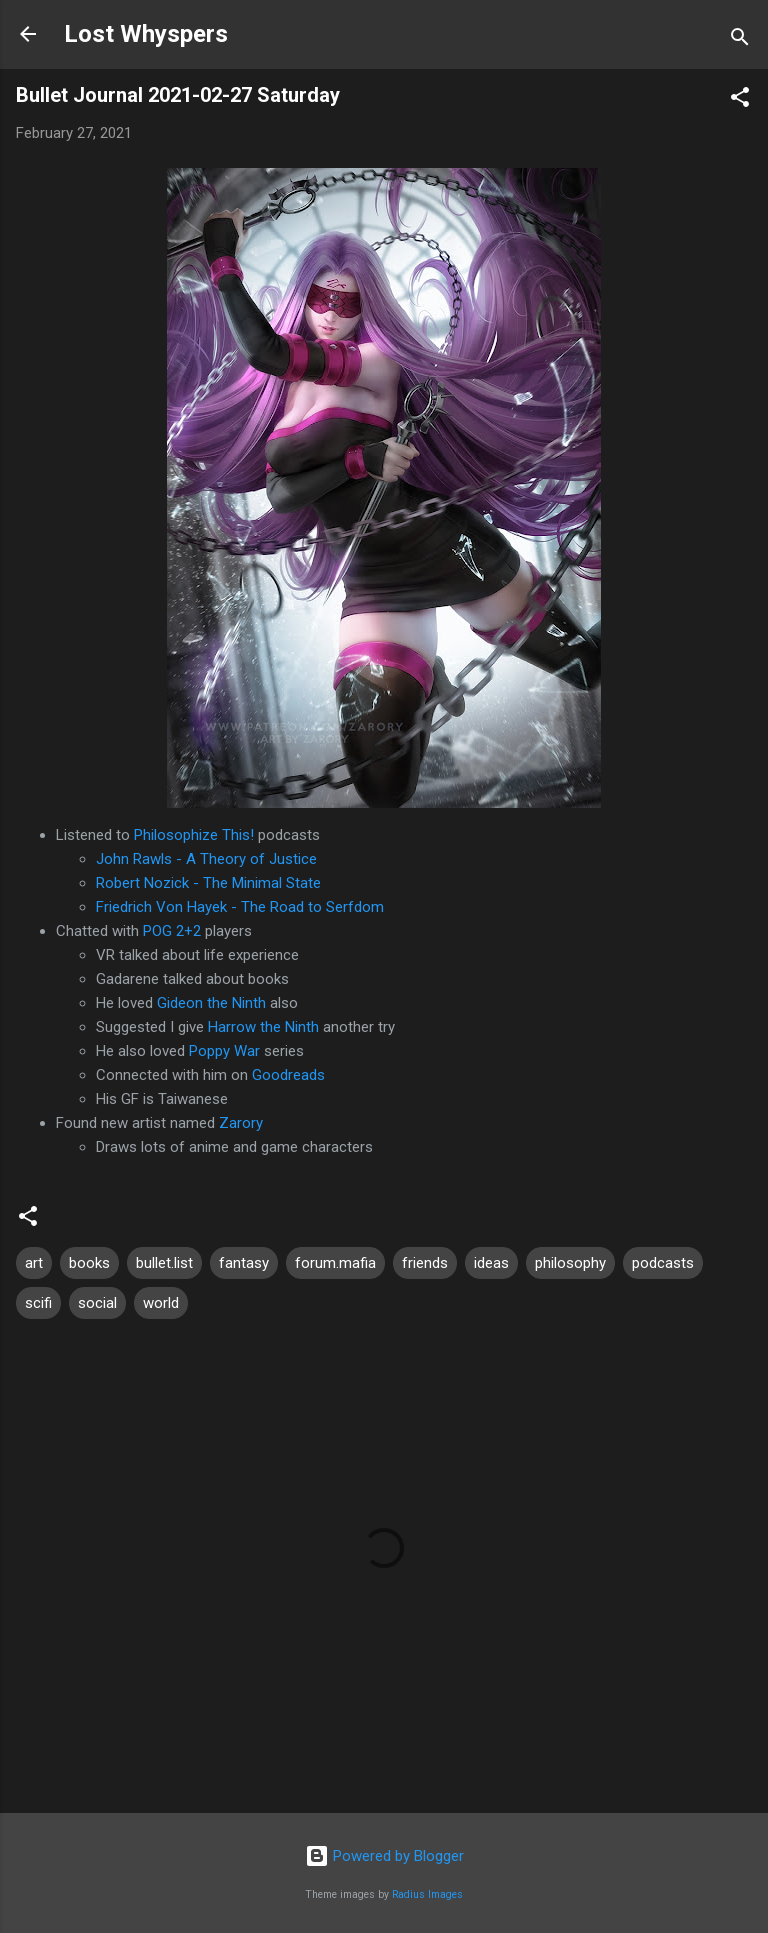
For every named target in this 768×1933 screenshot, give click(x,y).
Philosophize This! (194, 835)
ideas (491, 1263)
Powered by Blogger (384, 1856)
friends (425, 1263)
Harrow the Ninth (263, 1027)
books (89, 1263)
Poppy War (224, 1051)
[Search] (740, 40)
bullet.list (164, 1263)
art (34, 1263)
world (161, 1303)
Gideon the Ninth (211, 1003)
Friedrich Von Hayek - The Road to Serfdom (240, 907)
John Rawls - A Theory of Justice (206, 859)
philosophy (570, 1263)
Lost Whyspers (146, 34)
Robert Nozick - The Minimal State (208, 883)
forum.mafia (335, 1263)
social (97, 1303)
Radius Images (427, 1894)
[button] (740, 100)
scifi (38, 1303)
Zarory (241, 1123)
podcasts (663, 1263)
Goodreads (288, 1075)
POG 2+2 (172, 931)
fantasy (244, 1263)
